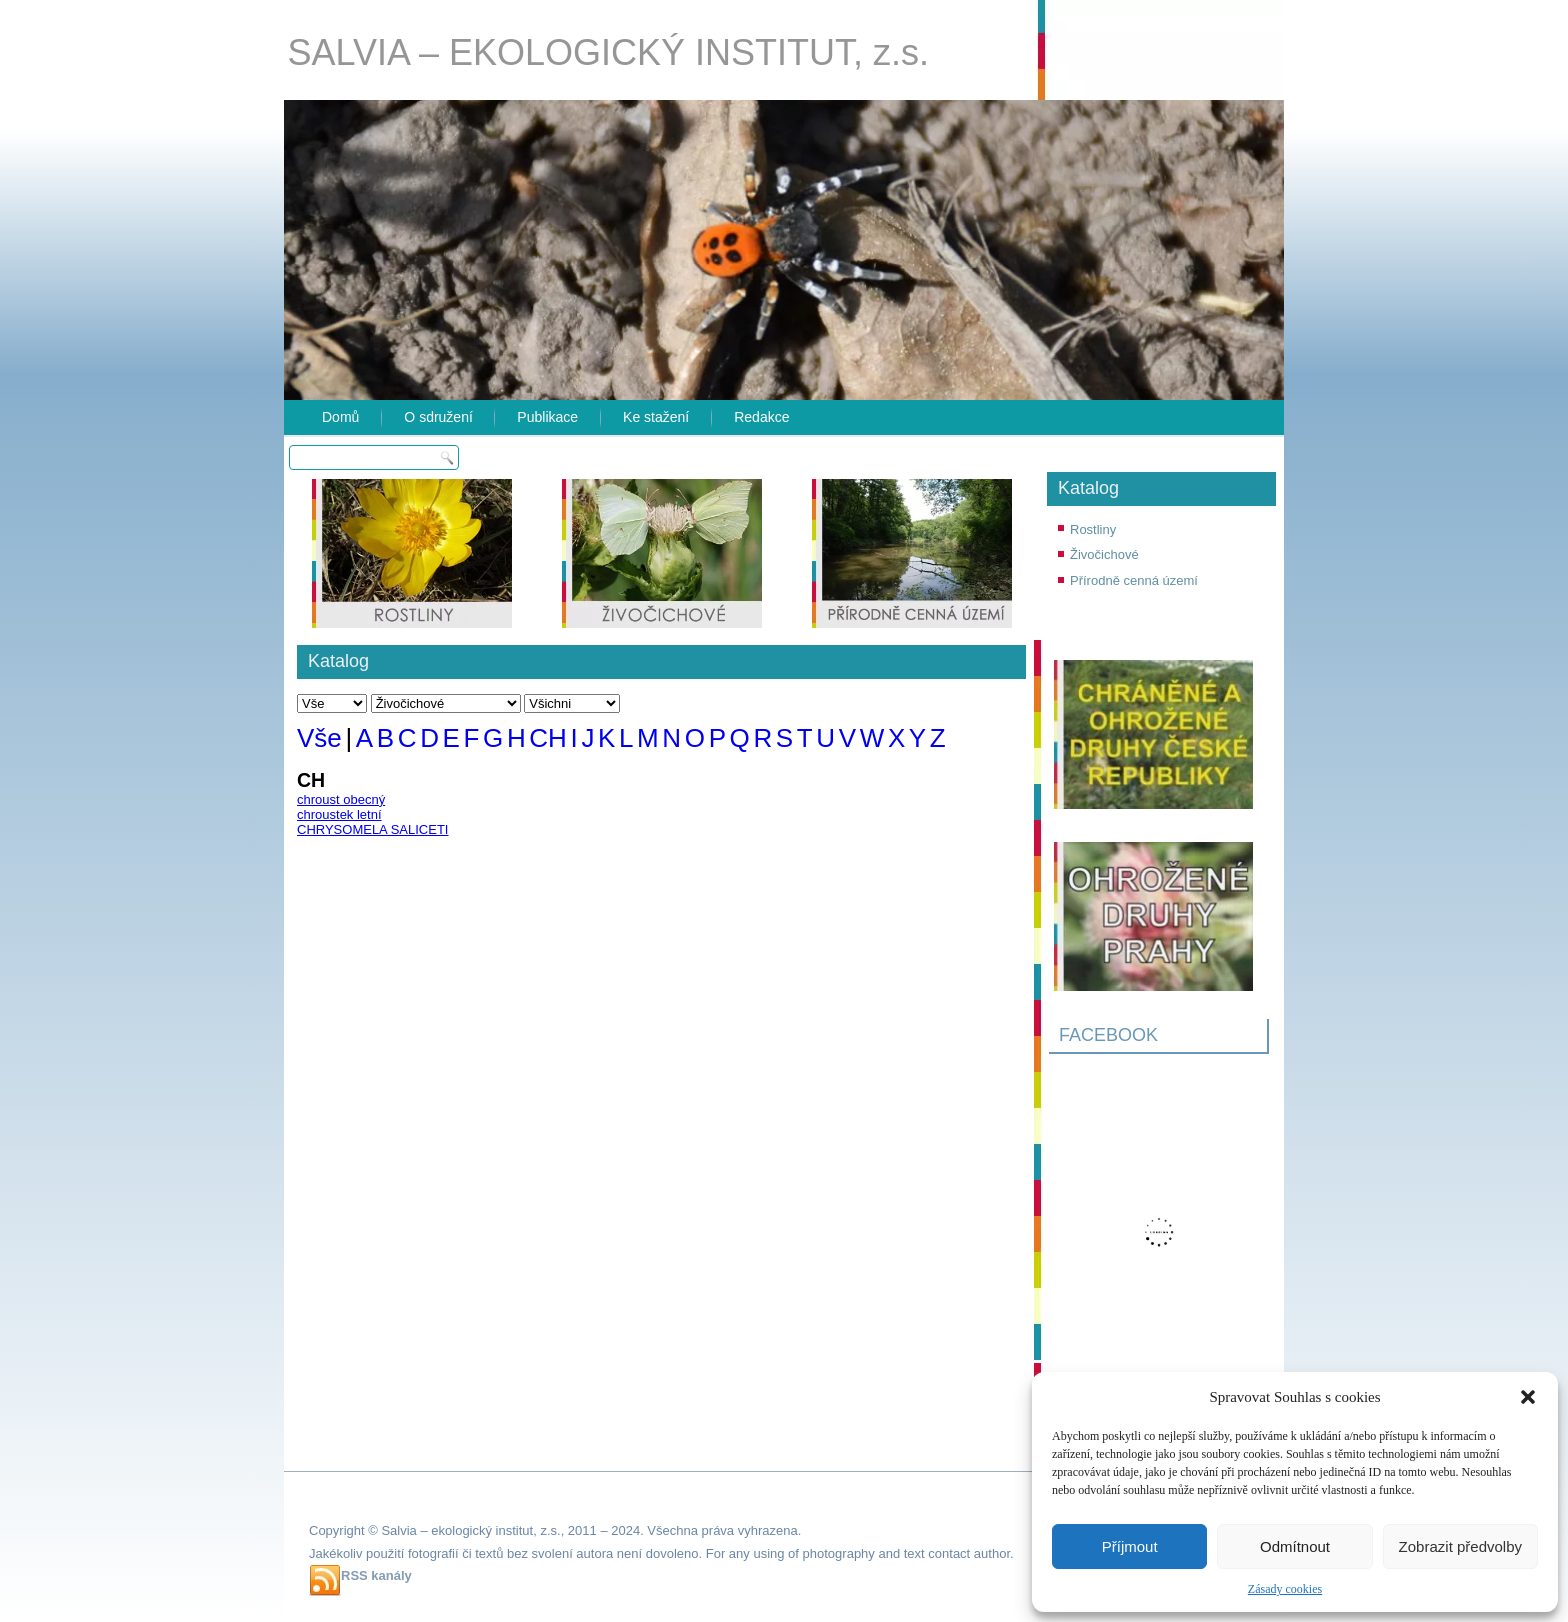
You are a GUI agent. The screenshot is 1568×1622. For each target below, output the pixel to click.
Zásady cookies (1285, 1589)
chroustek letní (339, 814)
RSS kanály (376, 1575)
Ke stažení (656, 417)
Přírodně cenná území (1134, 580)
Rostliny (1093, 529)
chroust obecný (341, 799)
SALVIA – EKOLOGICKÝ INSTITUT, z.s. (609, 52)
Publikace (547, 417)
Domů (340, 417)
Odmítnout (1295, 1546)
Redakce (761, 417)
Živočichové (1104, 554)
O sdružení (438, 417)
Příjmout (1130, 1546)
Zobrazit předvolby (1460, 1546)
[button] (1528, 1397)
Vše (319, 738)
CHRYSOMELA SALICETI (372, 829)
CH (548, 738)
